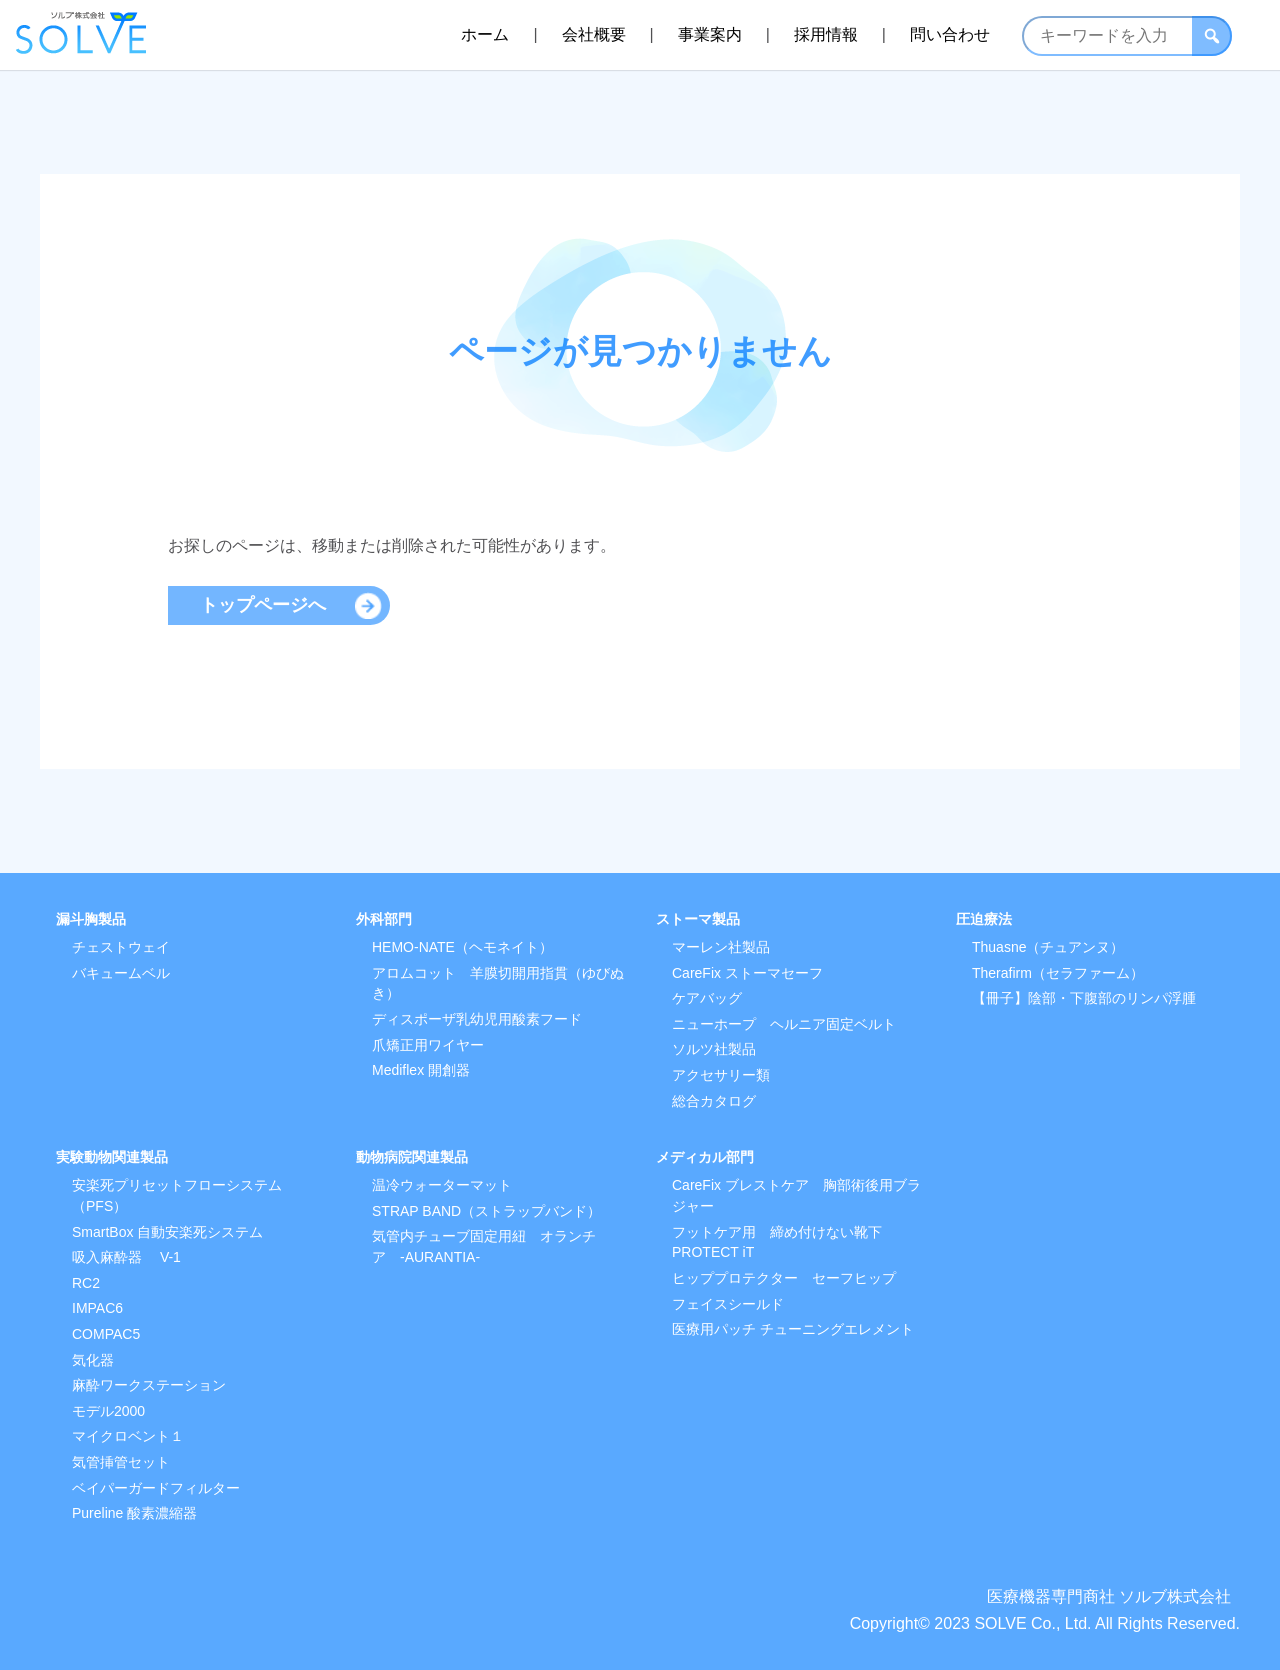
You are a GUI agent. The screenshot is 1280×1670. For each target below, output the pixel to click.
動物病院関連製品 (412, 1157)
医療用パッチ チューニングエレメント (793, 1329)
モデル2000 (108, 1411)
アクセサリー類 (721, 1075)
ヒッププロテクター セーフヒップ (784, 1278)
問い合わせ (950, 34)
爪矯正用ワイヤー (428, 1045)
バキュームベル (121, 973)
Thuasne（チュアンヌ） (1048, 947)
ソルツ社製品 (714, 1049)
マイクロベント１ (128, 1436)
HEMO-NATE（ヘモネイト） (462, 947)
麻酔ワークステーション (149, 1385)
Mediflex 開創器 (421, 1070)
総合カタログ (714, 1101)
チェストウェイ (121, 947)
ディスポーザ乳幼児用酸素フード (477, 1019)
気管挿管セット (121, 1462)
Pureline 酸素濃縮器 (134, 1513)
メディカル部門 (705, 1157)
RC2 (86, 1283)
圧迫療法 (984, 919)
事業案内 (710, 34)
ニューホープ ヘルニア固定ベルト (784, 1024)
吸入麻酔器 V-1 (126, 1257)
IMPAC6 (97, 1308)
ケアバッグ (707, 998)
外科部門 (384, 919)
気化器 (93, 1360)
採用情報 (826, 34)
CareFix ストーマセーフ (747, 973)
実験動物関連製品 (112, 1157)
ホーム (485, 34)
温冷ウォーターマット (442, 1185)
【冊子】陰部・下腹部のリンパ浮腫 (1084, 998)
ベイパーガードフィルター (156, 1488)
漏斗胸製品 (91, 919)
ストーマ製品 (698, 919)
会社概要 (594, 34)
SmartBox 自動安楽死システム (167, 1232)
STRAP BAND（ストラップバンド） (486, 1211)
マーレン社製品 (721, 947)
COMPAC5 (106, 1334)
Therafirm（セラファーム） (1058, 973)
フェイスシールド (728, 1304)
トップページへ (263, 605)
